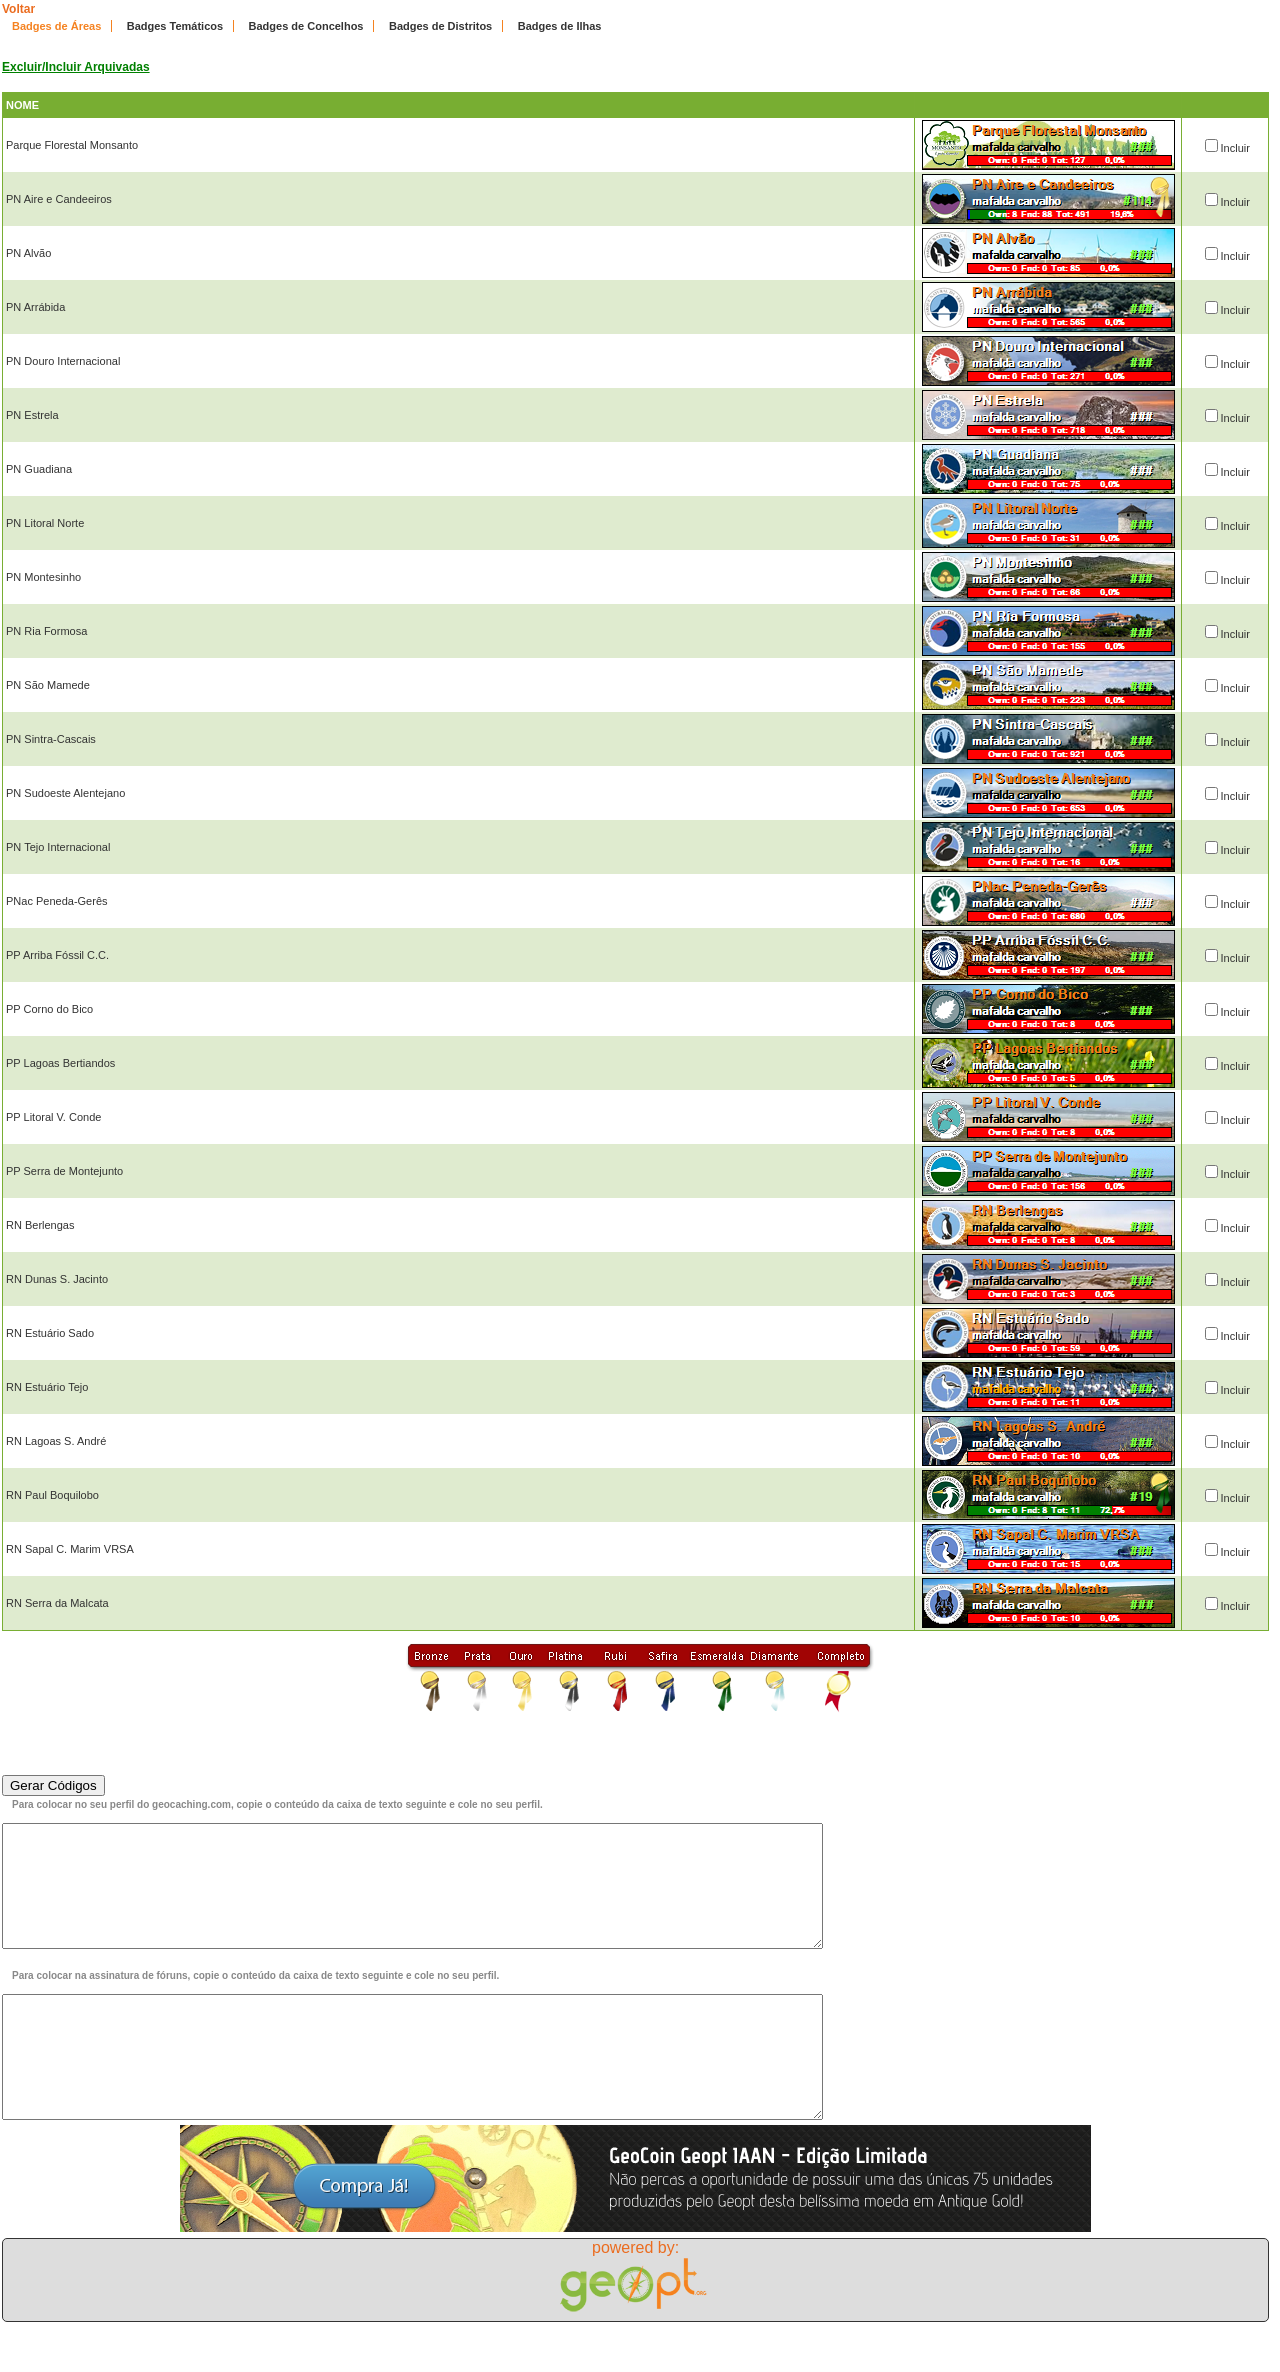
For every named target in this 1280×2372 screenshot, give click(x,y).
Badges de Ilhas (560, 26)
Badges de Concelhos (306, 26)
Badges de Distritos (440, 26)
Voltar (18, 9)
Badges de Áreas (56, 26)
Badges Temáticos (175, 26)
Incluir (1235, 148)
